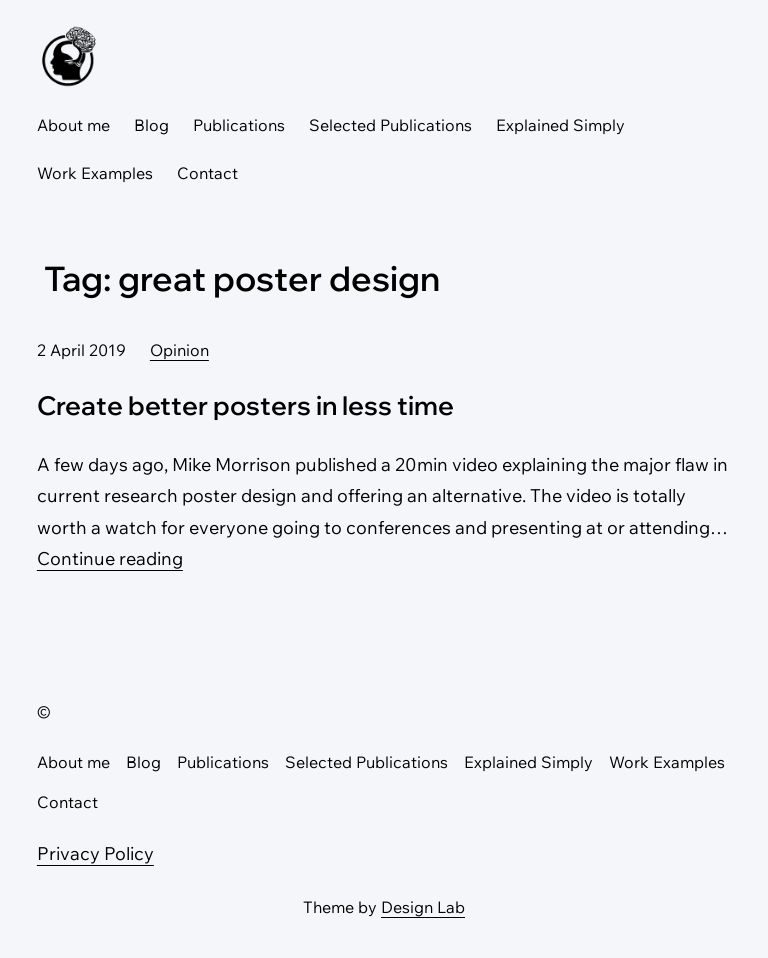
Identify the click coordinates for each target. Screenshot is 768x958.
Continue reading (110, 558)
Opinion (179, 350)
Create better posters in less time (245, 405)
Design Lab (423, 907)
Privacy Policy (95, 853)
